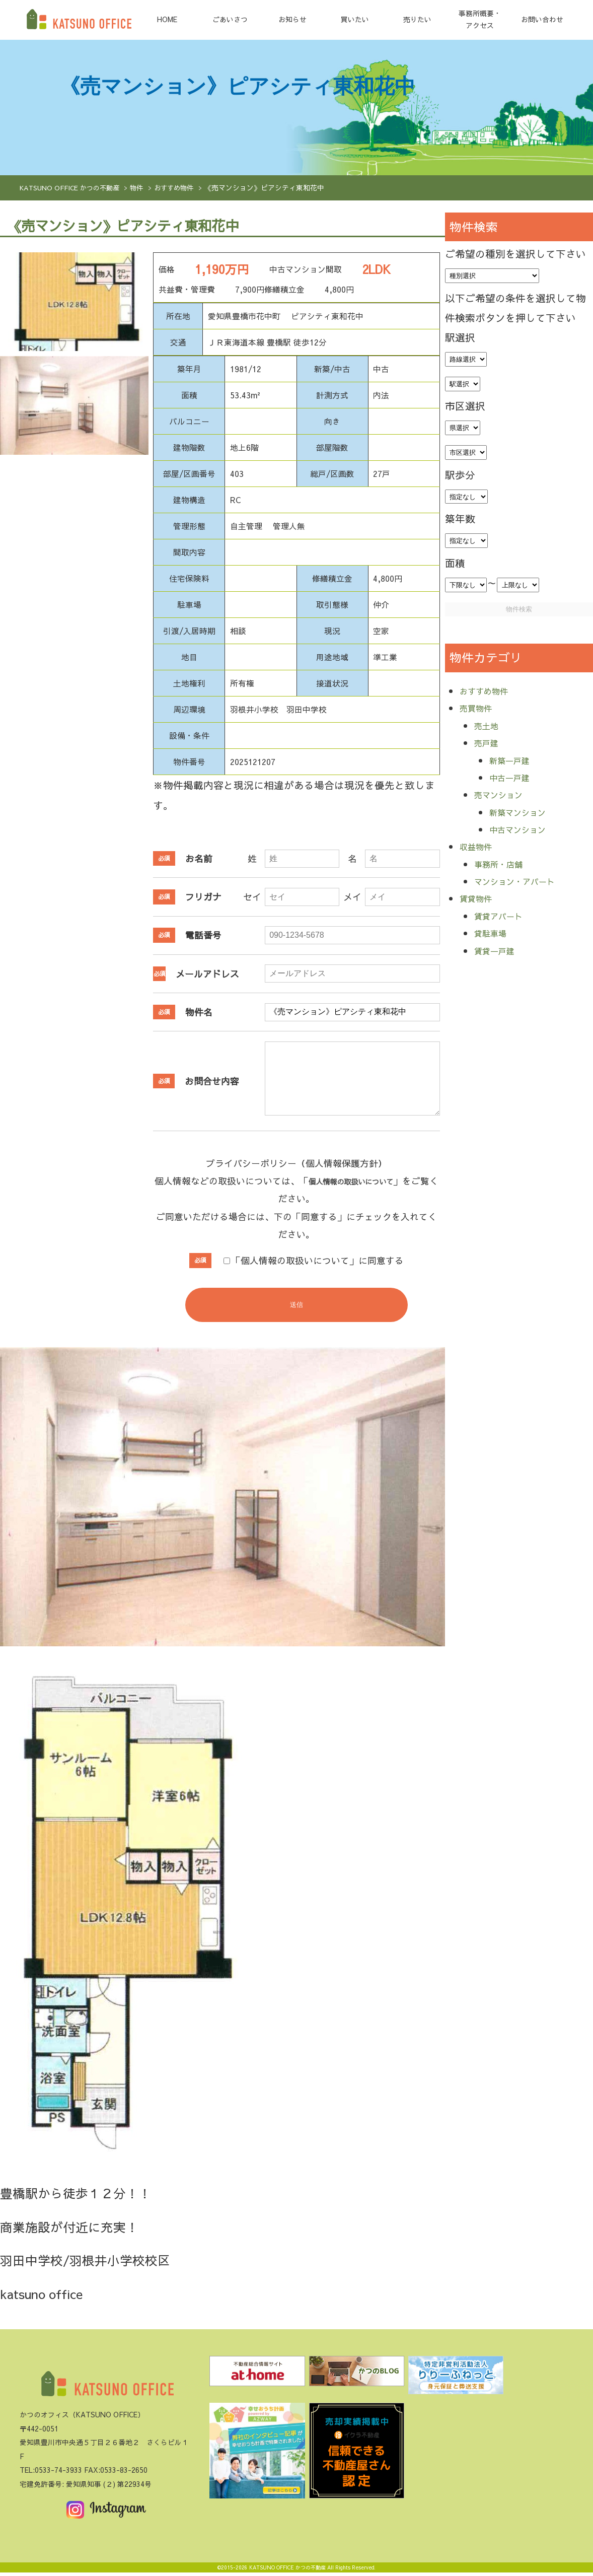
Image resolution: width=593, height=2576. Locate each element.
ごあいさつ (230, 19)
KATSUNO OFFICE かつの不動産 (72, 187)
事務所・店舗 (504, 863)
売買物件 (480, 707)
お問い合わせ (542, 19)
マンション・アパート (524, 880)
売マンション (504, 794)
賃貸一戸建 (499, 950)
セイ (252, 896)
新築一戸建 (514, 760)
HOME (167, 19)
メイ (352, 896)
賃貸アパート (504, 915)
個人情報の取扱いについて (364, 1180)
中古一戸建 (514, 777)
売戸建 (489, 742)
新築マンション (524, 811)
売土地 (489, 725)
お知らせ (292, 19)
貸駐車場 (494, 932)
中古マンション (524, 829)
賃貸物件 (480, 897)
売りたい (417, 19)
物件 (143, 187)
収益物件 (480, 846)
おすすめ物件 (182, 187)
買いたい (355, 19)
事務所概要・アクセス (480, 19)
